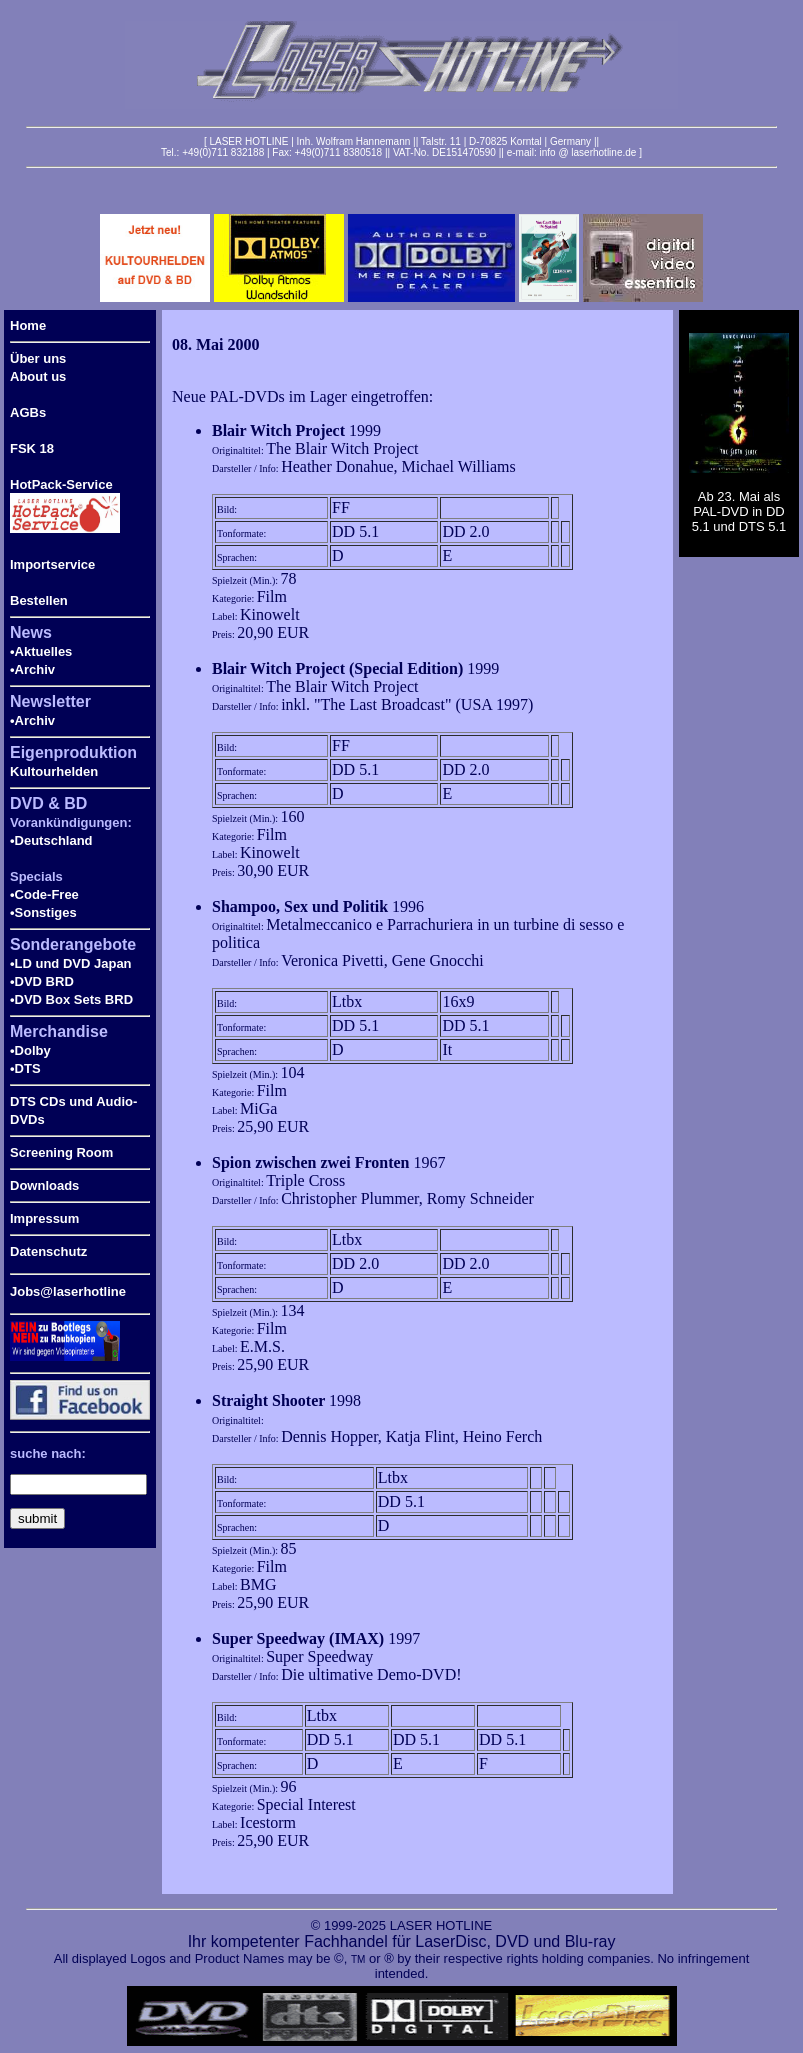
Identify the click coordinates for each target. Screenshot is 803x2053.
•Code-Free (44, 894)
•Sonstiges (43, 912)
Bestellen (39, 600)
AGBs (28, 412)
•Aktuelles (41, 651)
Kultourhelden (54, 771)
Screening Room (61, 1152)
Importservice (52, 564)
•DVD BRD (42, 981)
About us (38, 376)
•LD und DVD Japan (71, 963)
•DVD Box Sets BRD (71, 999)
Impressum (44, 1218)
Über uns (38, 358)
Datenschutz (48, 1251)
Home (28, 325)
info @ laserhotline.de (587, 152)
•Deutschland (51, 840)
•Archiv (32, 669)
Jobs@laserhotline (68, 1291)
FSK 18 (32, 448)
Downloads (44, 1185)
